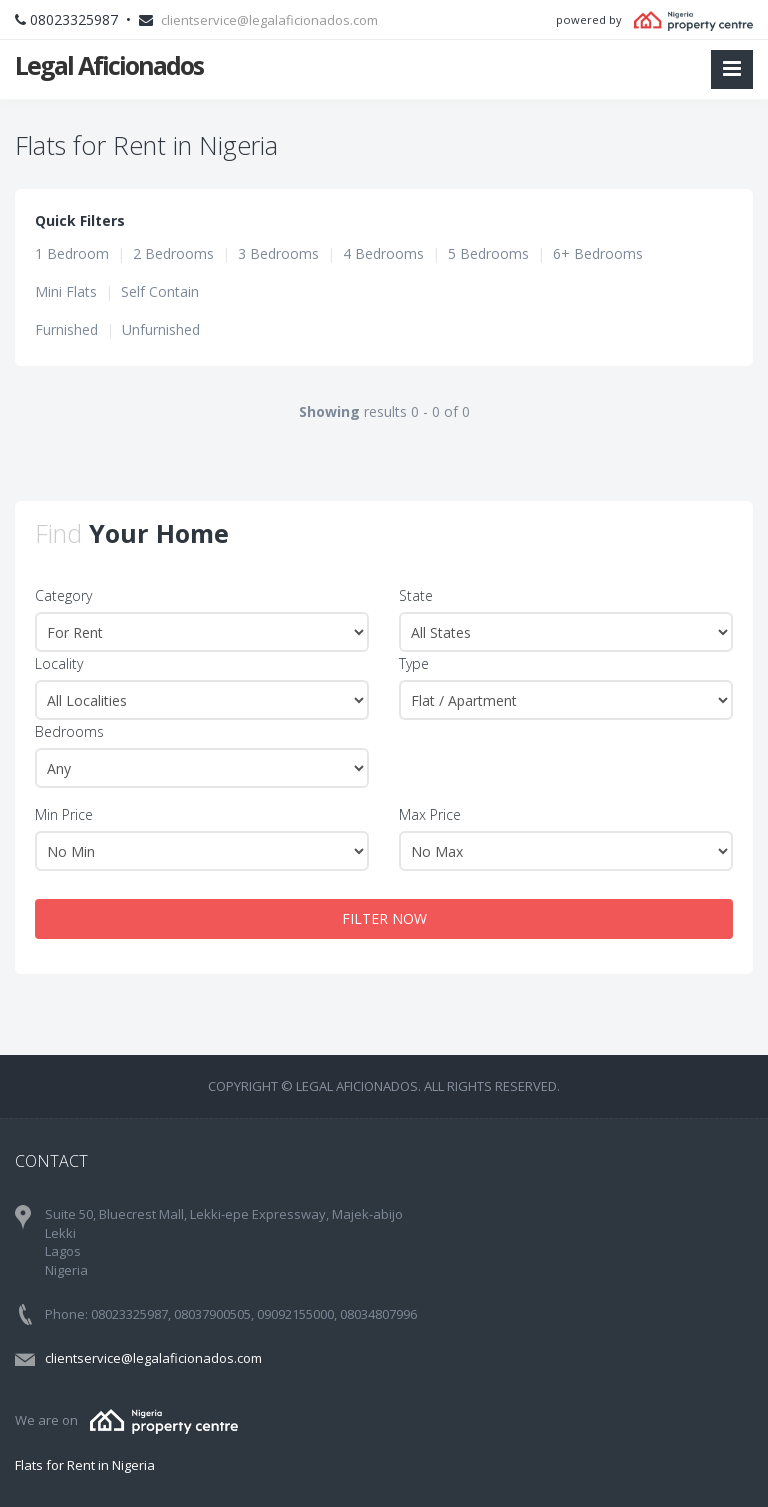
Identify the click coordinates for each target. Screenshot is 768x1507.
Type (414, 663)
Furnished (66, 329)
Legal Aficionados (109, 65)
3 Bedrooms (278, 253)
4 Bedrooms (383, 253)
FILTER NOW (384, 918)
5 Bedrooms (488, 253)
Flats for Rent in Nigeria (85, 1465)
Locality (59, 663)
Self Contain (160, 291)
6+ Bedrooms (598, 253)
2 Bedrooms (173, 253)
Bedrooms (69, 731)
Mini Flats (66, 291)
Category (63, 595)
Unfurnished (161, 329)
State (416, 595)
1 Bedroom (72, 253)
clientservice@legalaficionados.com (269, 20)
